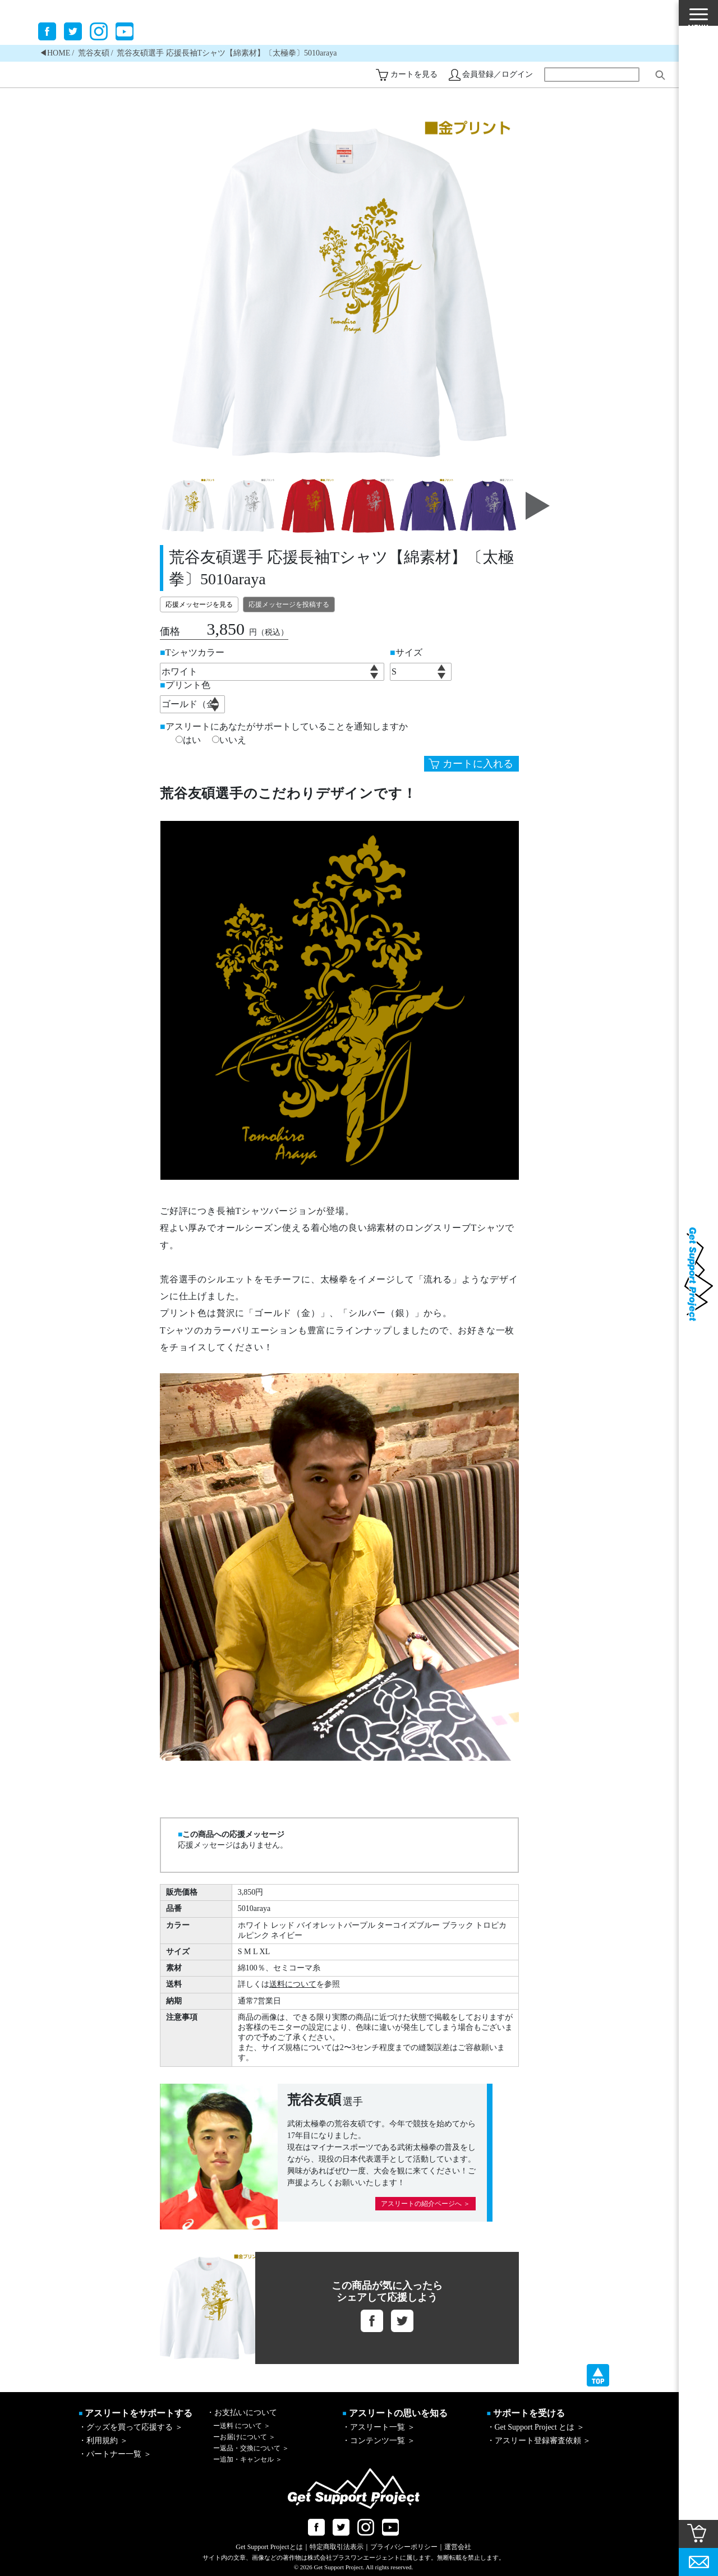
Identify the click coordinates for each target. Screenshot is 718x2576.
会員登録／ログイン (497, 74)
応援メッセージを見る (199, 604)
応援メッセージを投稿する (288, 604)
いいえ (229, 740)
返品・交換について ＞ (251, 2448)
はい (188, 740)
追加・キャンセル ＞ (247, 2459)
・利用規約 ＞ (103, 2440)
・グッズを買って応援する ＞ (131, 2427)
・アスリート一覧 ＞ (378, 2427)
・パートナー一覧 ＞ (115, 2454)
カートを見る (414, 74)
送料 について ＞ (241, 2426)
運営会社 (457, 2546)
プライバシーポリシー (404, 2546)
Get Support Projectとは (269, 2546)
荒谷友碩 (93, 53)
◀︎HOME (54, 53)
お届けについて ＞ (244, 2437)
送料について (292, 1984)
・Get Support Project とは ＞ (535, 2427)
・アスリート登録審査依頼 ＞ (539, 2440)
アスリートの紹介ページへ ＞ (425, 2204)
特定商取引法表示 (336, 2546)
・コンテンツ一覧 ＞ (378, 2440)
